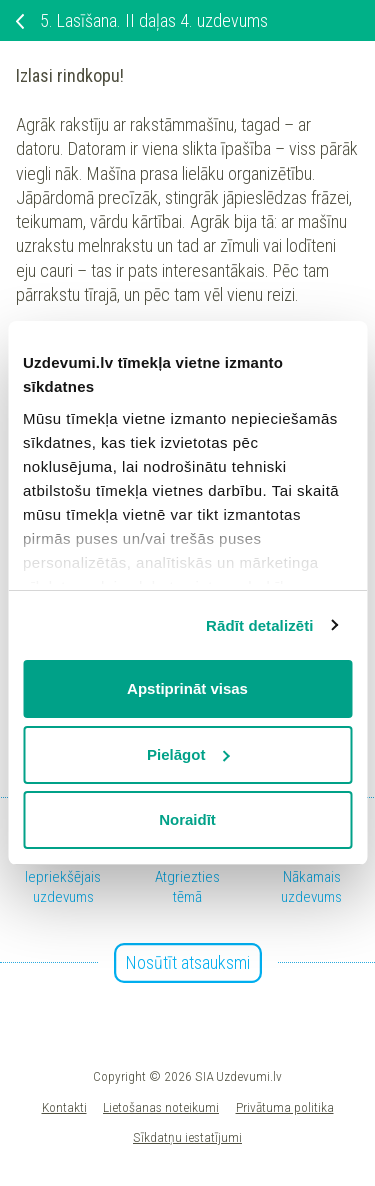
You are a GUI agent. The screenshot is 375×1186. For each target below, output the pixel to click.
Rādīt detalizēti (259, 625)
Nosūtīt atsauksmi (188, 962)
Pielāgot (188, 754)
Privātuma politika (285, 1107)
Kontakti (64, 1107)
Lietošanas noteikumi (161, 1107)
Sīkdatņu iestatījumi (187, 1137)
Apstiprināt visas (187, 688)
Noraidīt (187, 819)
